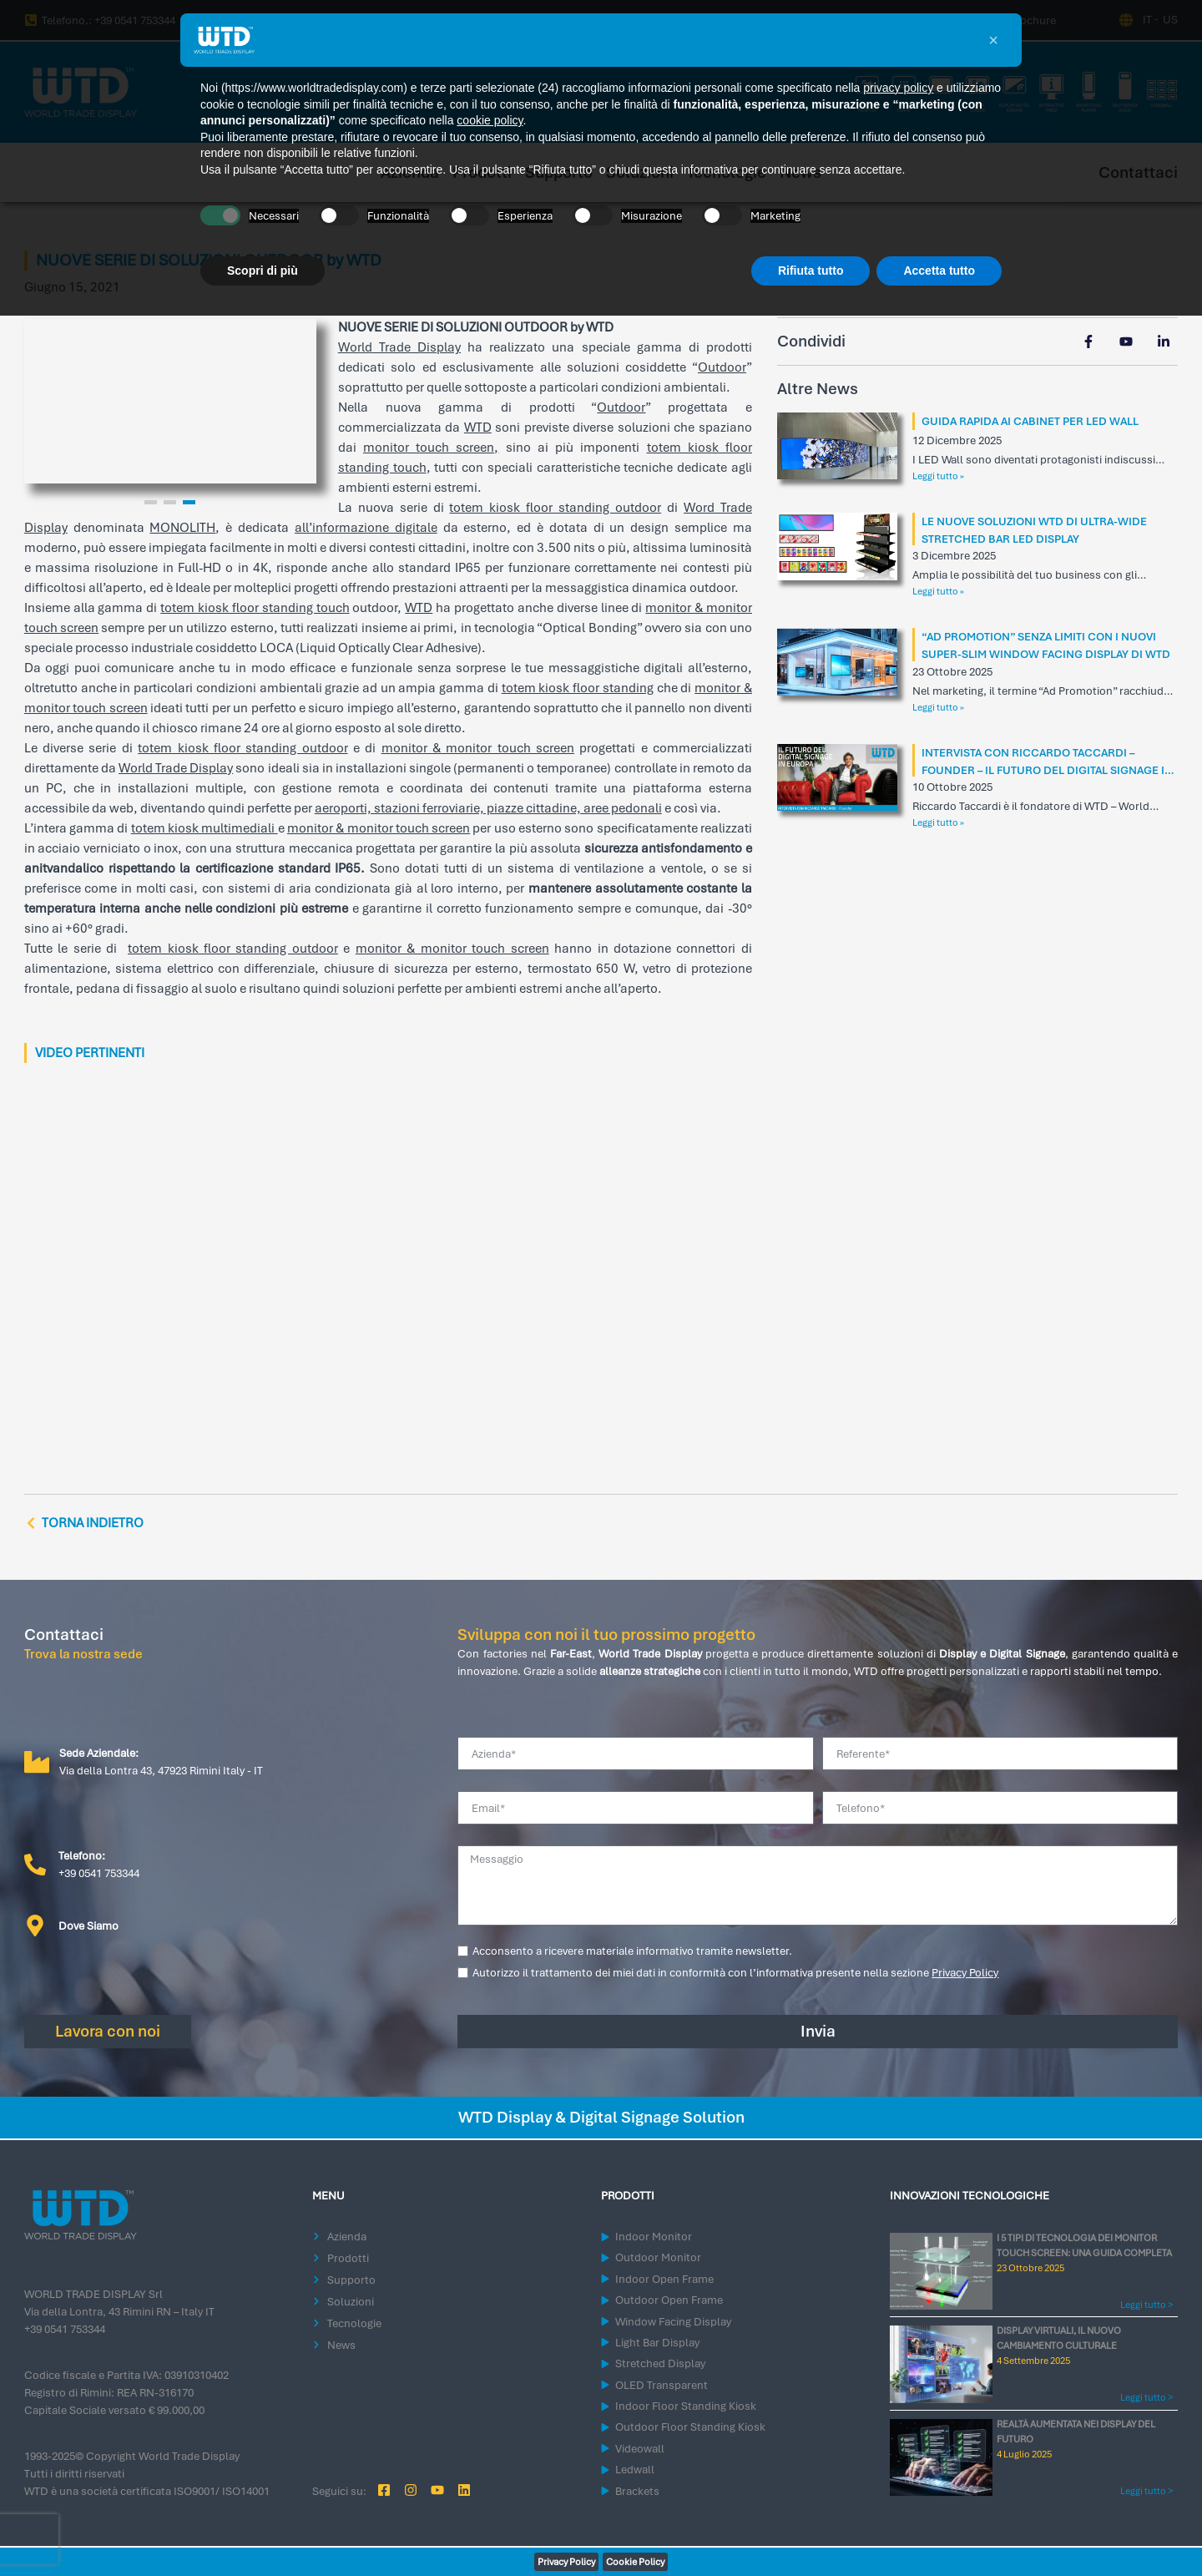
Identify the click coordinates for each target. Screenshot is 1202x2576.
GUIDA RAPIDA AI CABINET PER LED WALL (1030, 421)
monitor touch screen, (430, 447)
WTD (478, 427)
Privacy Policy (965, 1973)
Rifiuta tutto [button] (811, 270)
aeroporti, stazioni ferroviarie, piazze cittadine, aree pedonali (488, 808)
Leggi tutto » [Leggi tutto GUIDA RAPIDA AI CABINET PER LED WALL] (938, 476)
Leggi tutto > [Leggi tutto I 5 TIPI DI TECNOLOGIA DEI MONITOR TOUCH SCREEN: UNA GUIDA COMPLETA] (1146, 2304)
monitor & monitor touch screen (477, 748)
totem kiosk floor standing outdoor (555, 507)
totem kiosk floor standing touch (254, 608)
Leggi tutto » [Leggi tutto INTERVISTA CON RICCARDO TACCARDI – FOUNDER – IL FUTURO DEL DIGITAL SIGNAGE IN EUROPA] (938, 822)
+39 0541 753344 (64, 2329)
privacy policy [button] (898, 87)
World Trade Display (399, 347)
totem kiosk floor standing (578, 688)
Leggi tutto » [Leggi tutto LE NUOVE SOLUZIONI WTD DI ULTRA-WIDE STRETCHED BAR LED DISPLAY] (938, 591)
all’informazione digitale (366, 527)
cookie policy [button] (490, 120)
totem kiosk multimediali (204, 828)
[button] (993, 40)
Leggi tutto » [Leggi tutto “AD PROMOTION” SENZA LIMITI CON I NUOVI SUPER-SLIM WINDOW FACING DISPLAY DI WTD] (938, 707)
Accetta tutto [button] (939, 270)
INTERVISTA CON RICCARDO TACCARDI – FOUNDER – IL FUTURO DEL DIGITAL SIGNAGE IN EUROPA (1047, 770)
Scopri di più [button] (262, 270)
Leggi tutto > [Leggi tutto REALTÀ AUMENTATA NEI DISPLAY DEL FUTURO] (1146, 2491)
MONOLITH (182, 527)
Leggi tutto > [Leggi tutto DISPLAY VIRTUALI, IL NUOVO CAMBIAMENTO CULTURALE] (1146, 2397)
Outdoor (722, 367)
